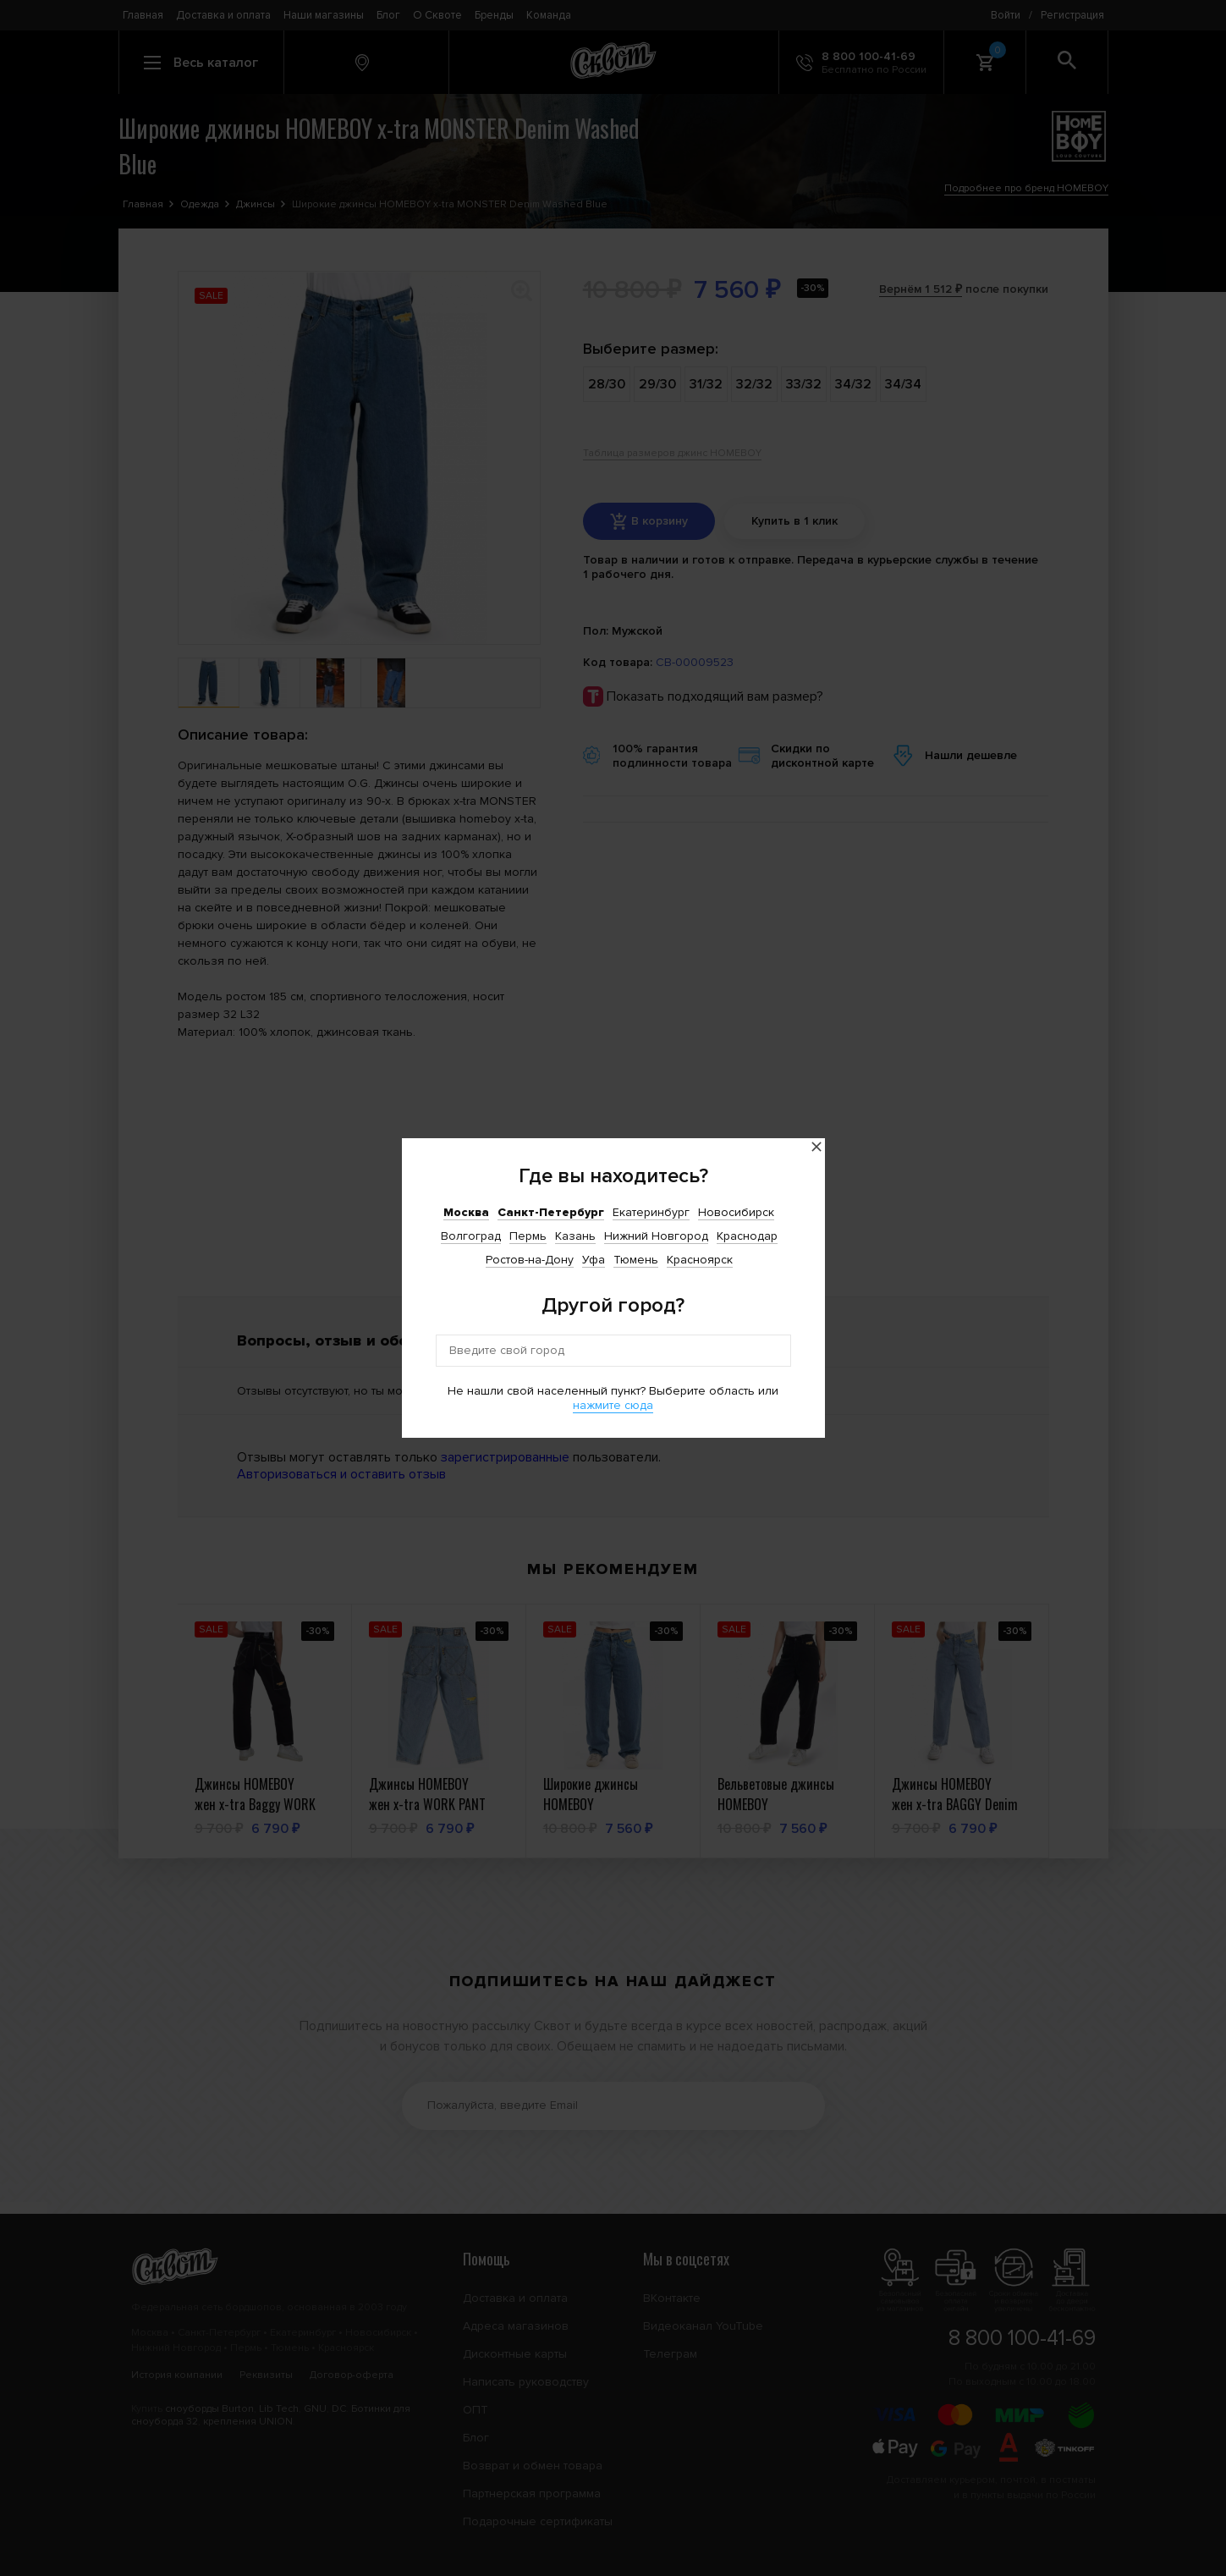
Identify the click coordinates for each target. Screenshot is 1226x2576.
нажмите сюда (613, 1405)
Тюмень (635, 1259)
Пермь (528, 1236)
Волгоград (471, 1236)
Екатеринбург (651, 1212)
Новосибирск (736, 1212)
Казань (575, 1236)
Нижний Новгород (656, 1236)
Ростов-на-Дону (530, 1259)
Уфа (593, 1259)
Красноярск (700, 1259)
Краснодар (747, 1236)
